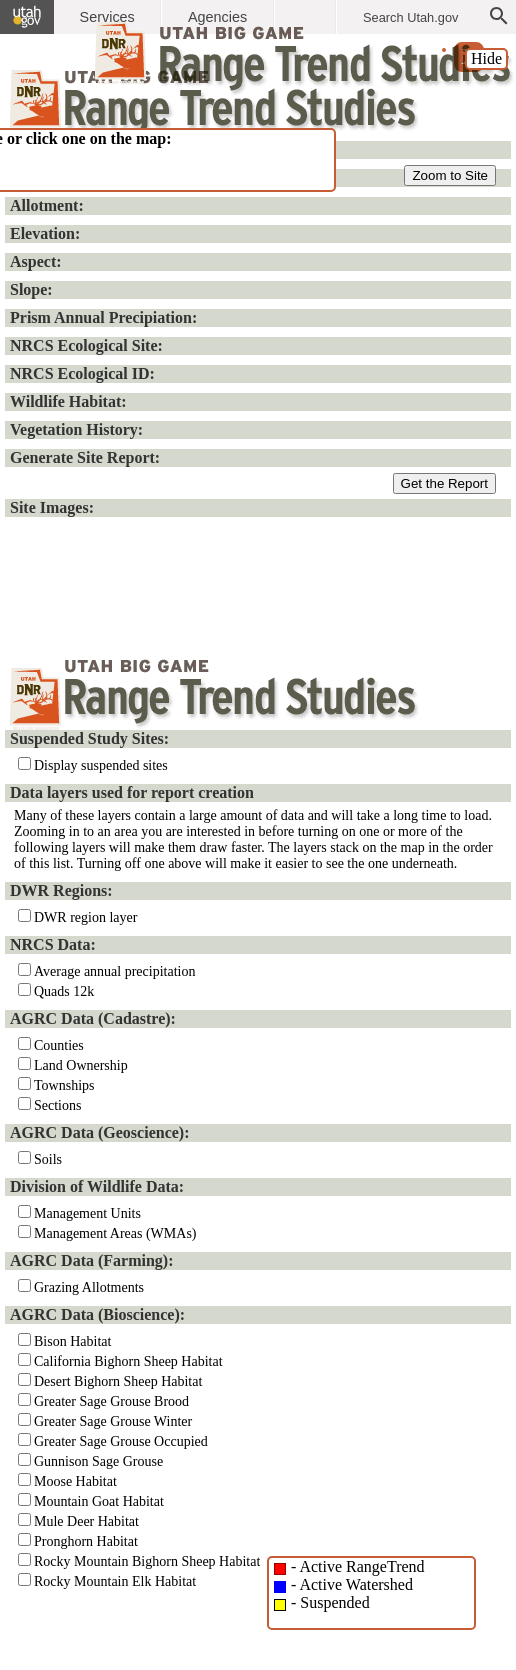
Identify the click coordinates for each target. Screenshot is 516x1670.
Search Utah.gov (410, 17)
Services (107, 17)
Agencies (217, 17)
